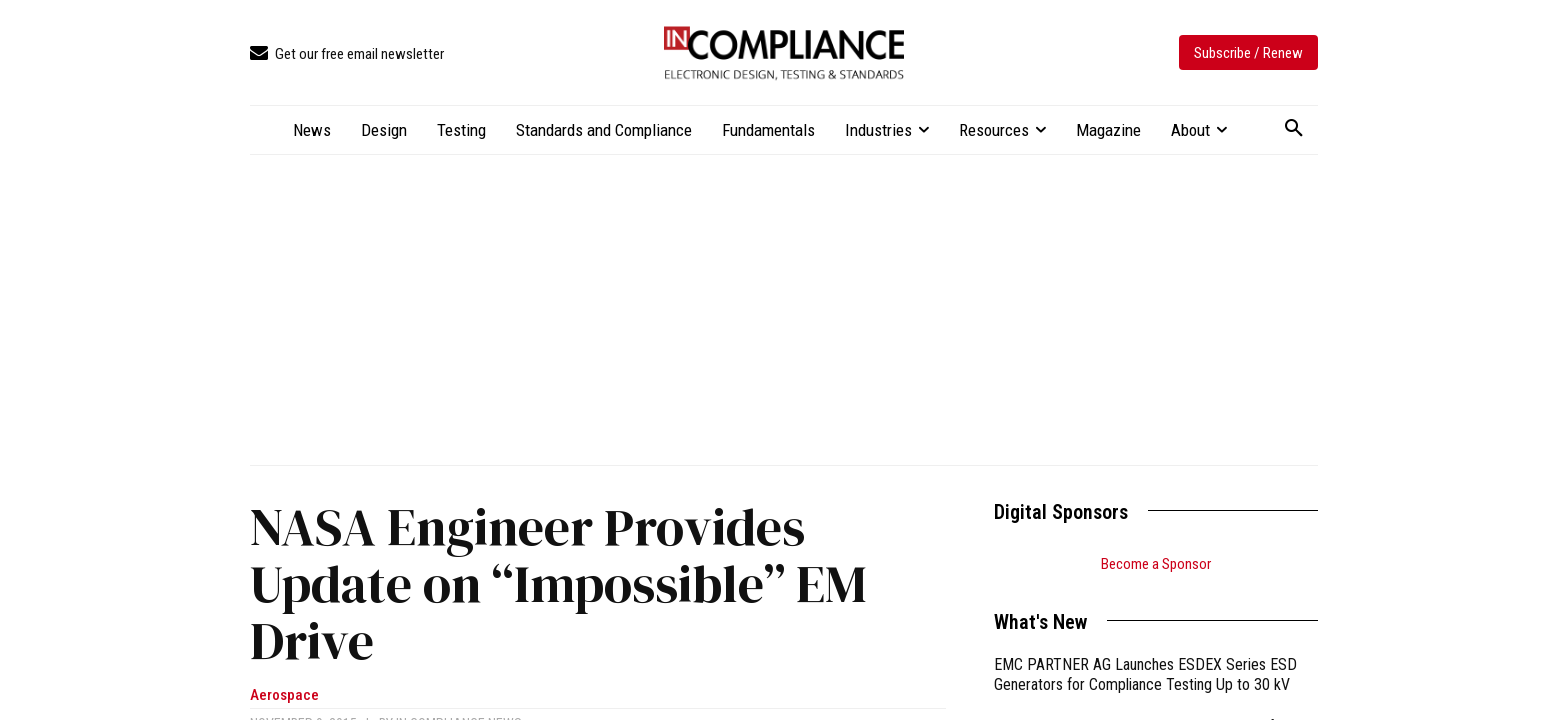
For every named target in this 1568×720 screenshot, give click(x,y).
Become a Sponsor (1156, 564)
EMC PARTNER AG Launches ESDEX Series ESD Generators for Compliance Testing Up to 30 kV (1145, 675)
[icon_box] (347, 54)
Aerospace (284, 695)
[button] (1294, 129)
